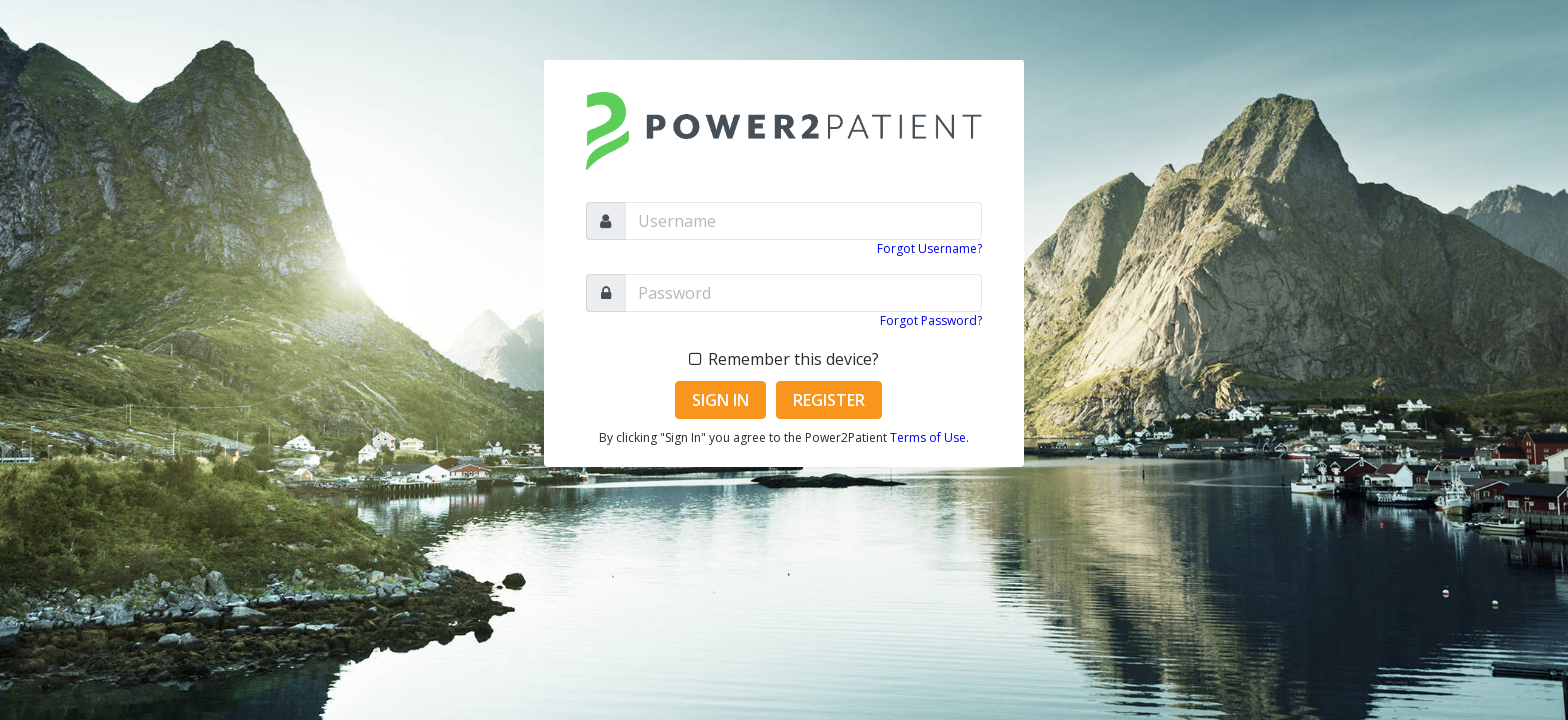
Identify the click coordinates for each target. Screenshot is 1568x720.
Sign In (720, 400)
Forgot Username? (929, 248)
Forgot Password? (931, 320)
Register (829, 400)
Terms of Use (928, 437)
